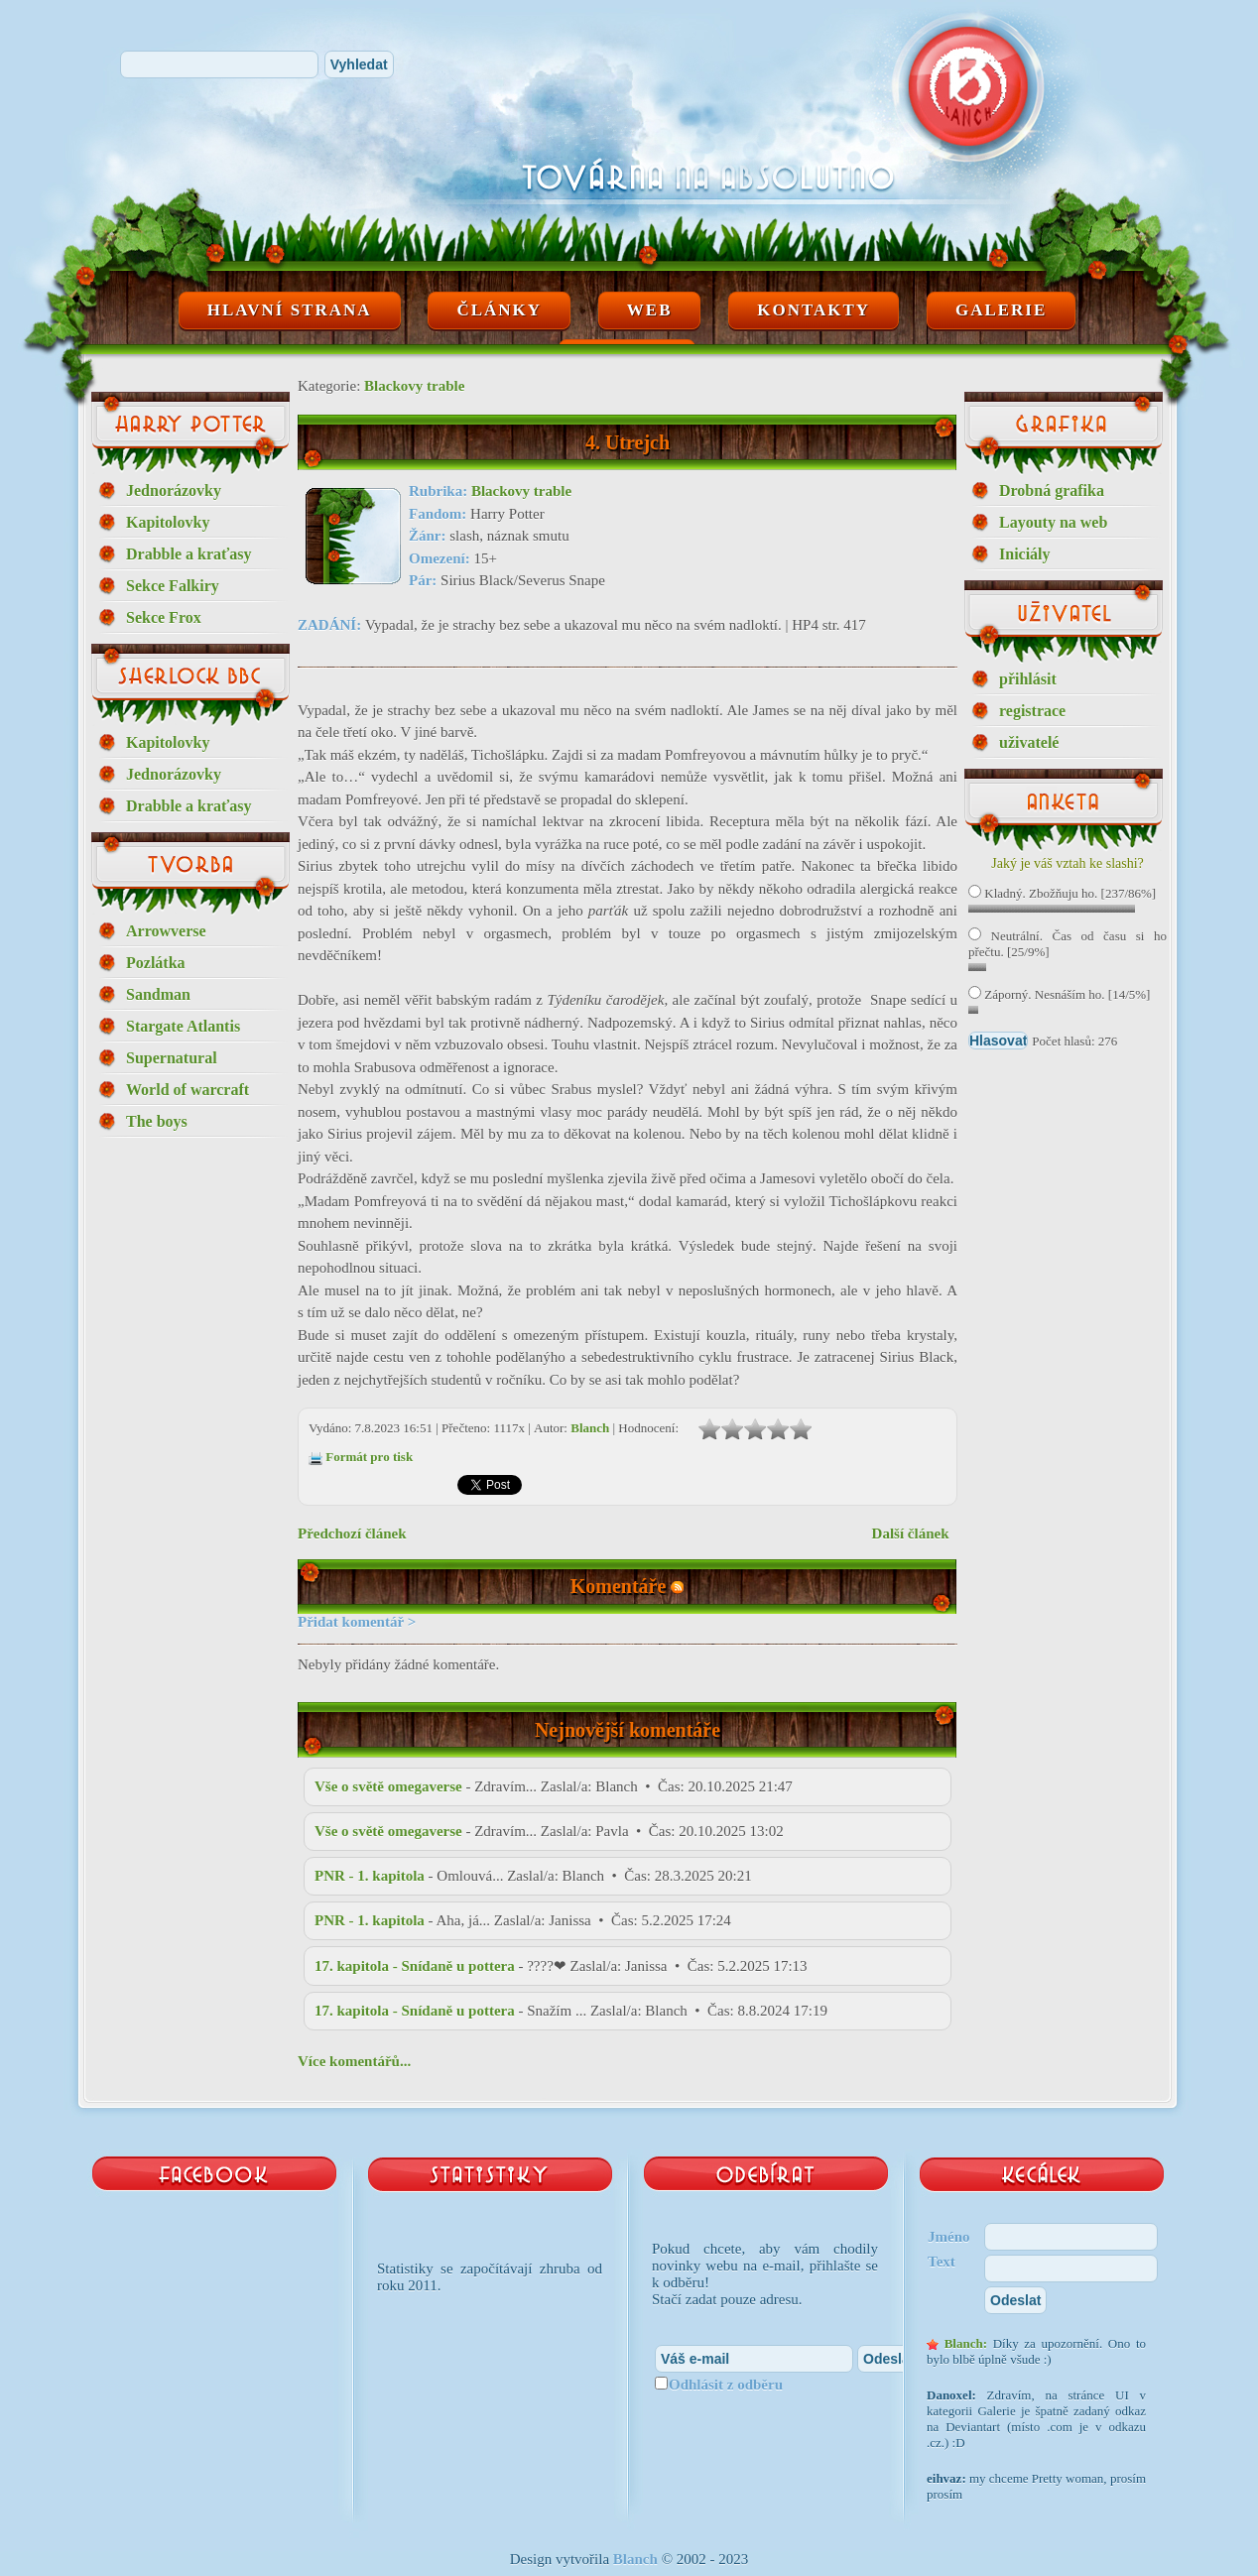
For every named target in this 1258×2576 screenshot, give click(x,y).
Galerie (1001, 310)
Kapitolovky (167, 522)
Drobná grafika (1051, 490)
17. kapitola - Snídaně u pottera (414, 1966)
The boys (157, 1121)
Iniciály (1025, 554)
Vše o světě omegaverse (388, 1786)
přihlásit (1028, 679)
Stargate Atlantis (183, 1026)
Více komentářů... (354, 2061)
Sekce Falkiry (172, 585)
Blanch (589, 1427)
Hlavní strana (289, 310)
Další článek (910, 1533)
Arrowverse (166, 930)
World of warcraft (187, 1089)
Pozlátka (156, 962)
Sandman (158, 994)
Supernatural (171, 1057)
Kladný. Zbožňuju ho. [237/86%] (1062, 893)
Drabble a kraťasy (189, 554)
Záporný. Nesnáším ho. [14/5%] (1059, 994)
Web (650, 310)
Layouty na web (1053, 522)
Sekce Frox (163, 617)
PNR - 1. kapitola (369, 1876)
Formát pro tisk (369, 1456)
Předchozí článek (352, 1533)
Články (499, 310)
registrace (1032, 710)
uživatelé (1029, 742)
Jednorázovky (173, 490)
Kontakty (813, 310)
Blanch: (965, 2343)
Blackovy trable (414, 386)
